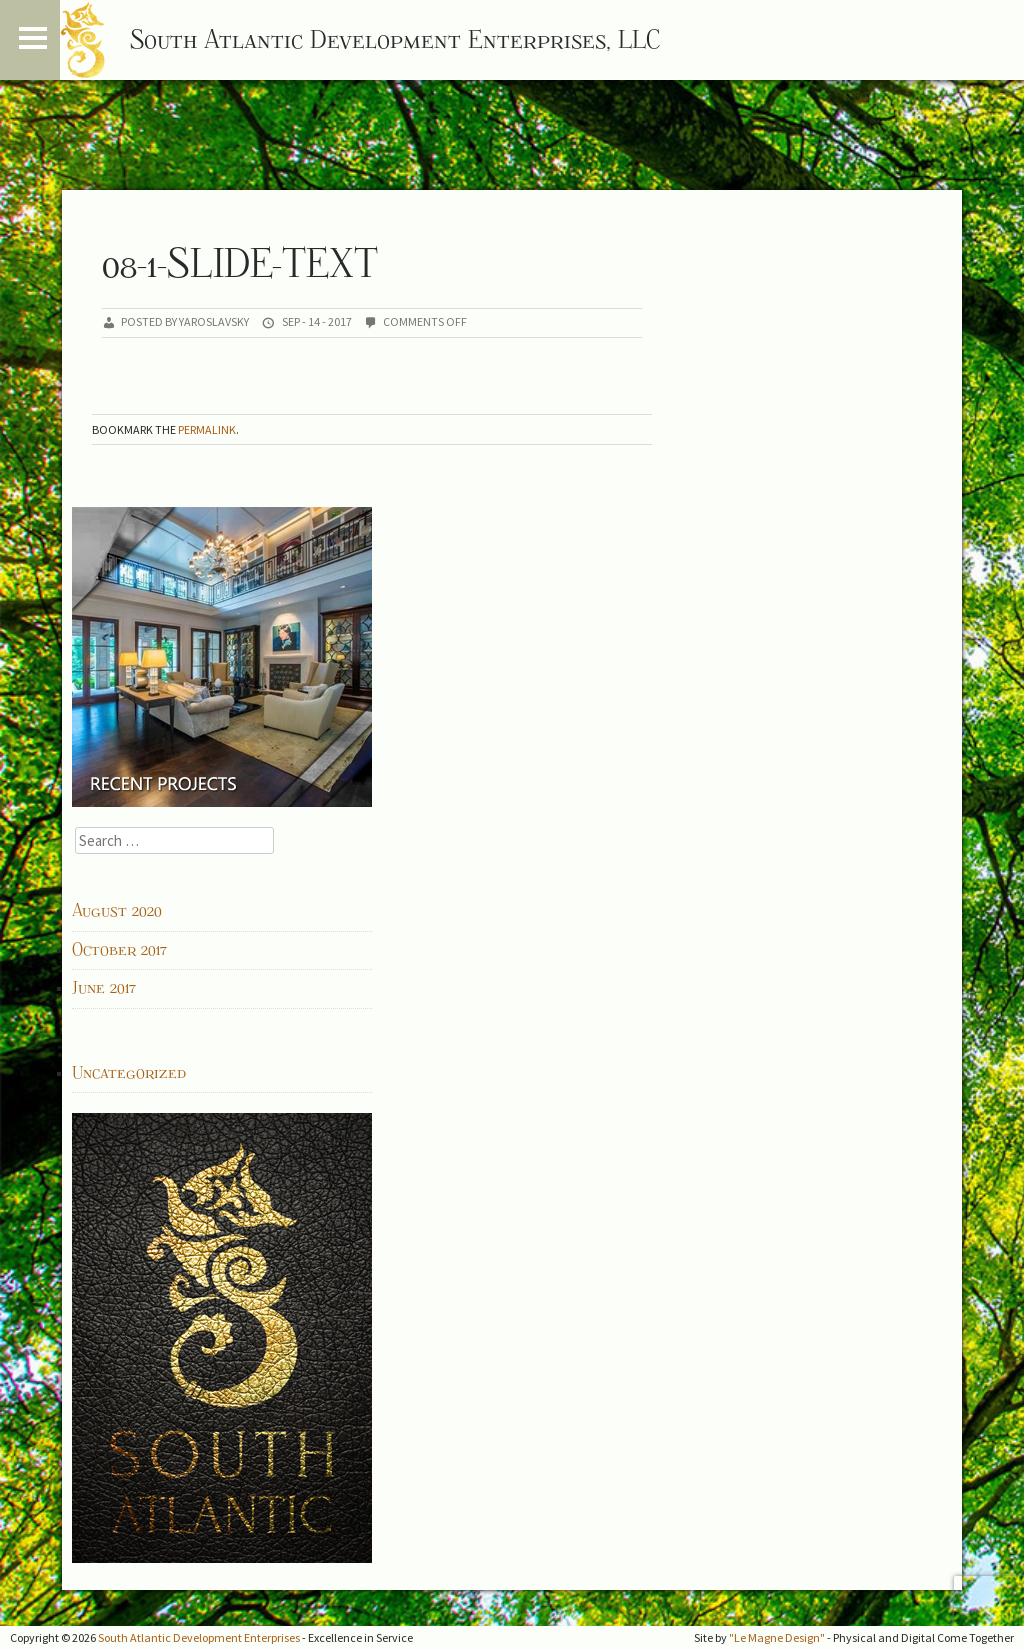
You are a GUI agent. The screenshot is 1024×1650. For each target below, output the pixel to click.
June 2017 (104, 988)
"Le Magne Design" (777, 1637)
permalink (207, 429)
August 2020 (117, 911)
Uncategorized (129, 1073)
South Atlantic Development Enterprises (199, 1637)
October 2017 (119, 950)
